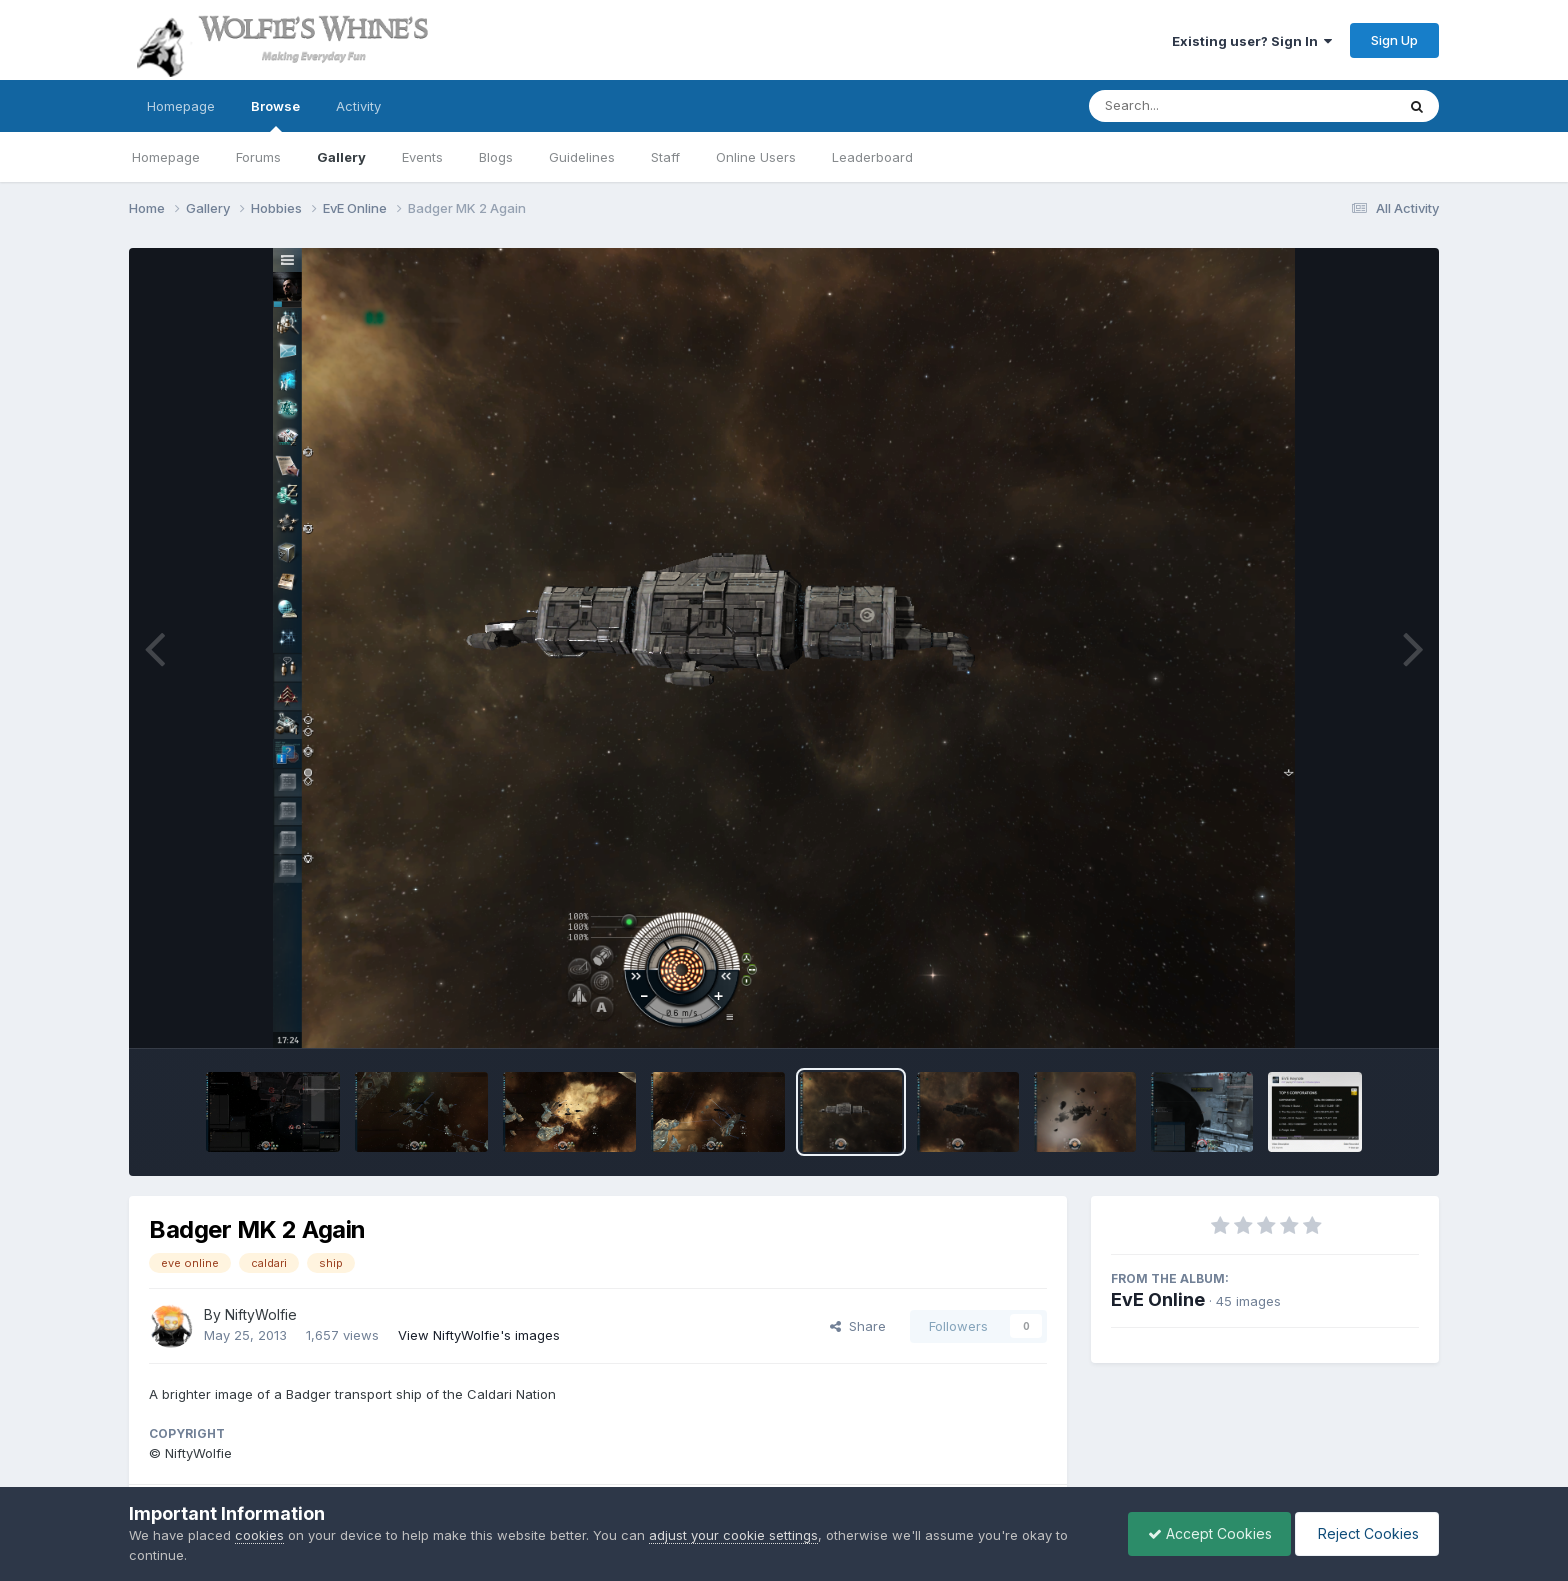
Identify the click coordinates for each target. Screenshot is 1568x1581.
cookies (259, 1535)
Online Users (756, 157)
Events (422, 157)
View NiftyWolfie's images (479, 1335)
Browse (275, 115)
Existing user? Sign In (1252, 41)
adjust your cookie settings (733, 1535)
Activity (358, 106)
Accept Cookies (1205, 1533)
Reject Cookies (1365, 1533)
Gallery (341, 157)
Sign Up (1394, 40)
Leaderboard (872, 157)
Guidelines (582, 157)
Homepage (181, 106)
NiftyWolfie (261, 1314)
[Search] (1187, 106)
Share (858, 1326)
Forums (258, 157)
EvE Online (1158, 1299)
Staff (665, 157)
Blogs (496, 157)
